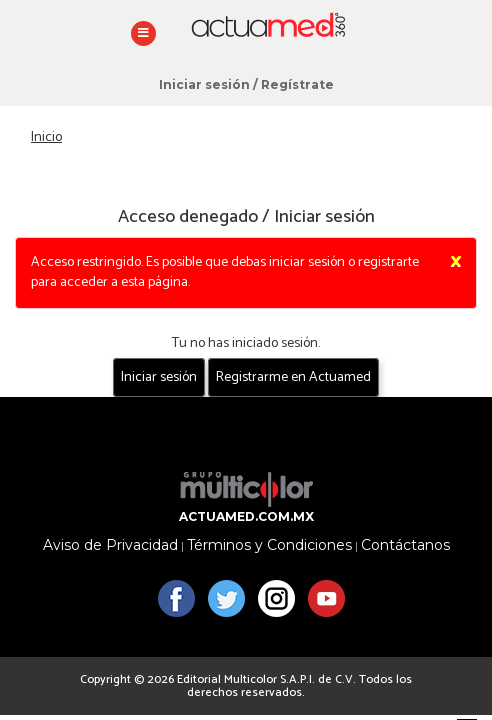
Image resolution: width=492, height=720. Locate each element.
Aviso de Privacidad (110, 545)
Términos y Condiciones (269, 545)
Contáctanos (405, 545)
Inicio (46, 137)
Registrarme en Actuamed (293, 377)
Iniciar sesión (204, 84)
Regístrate (297, 84)
